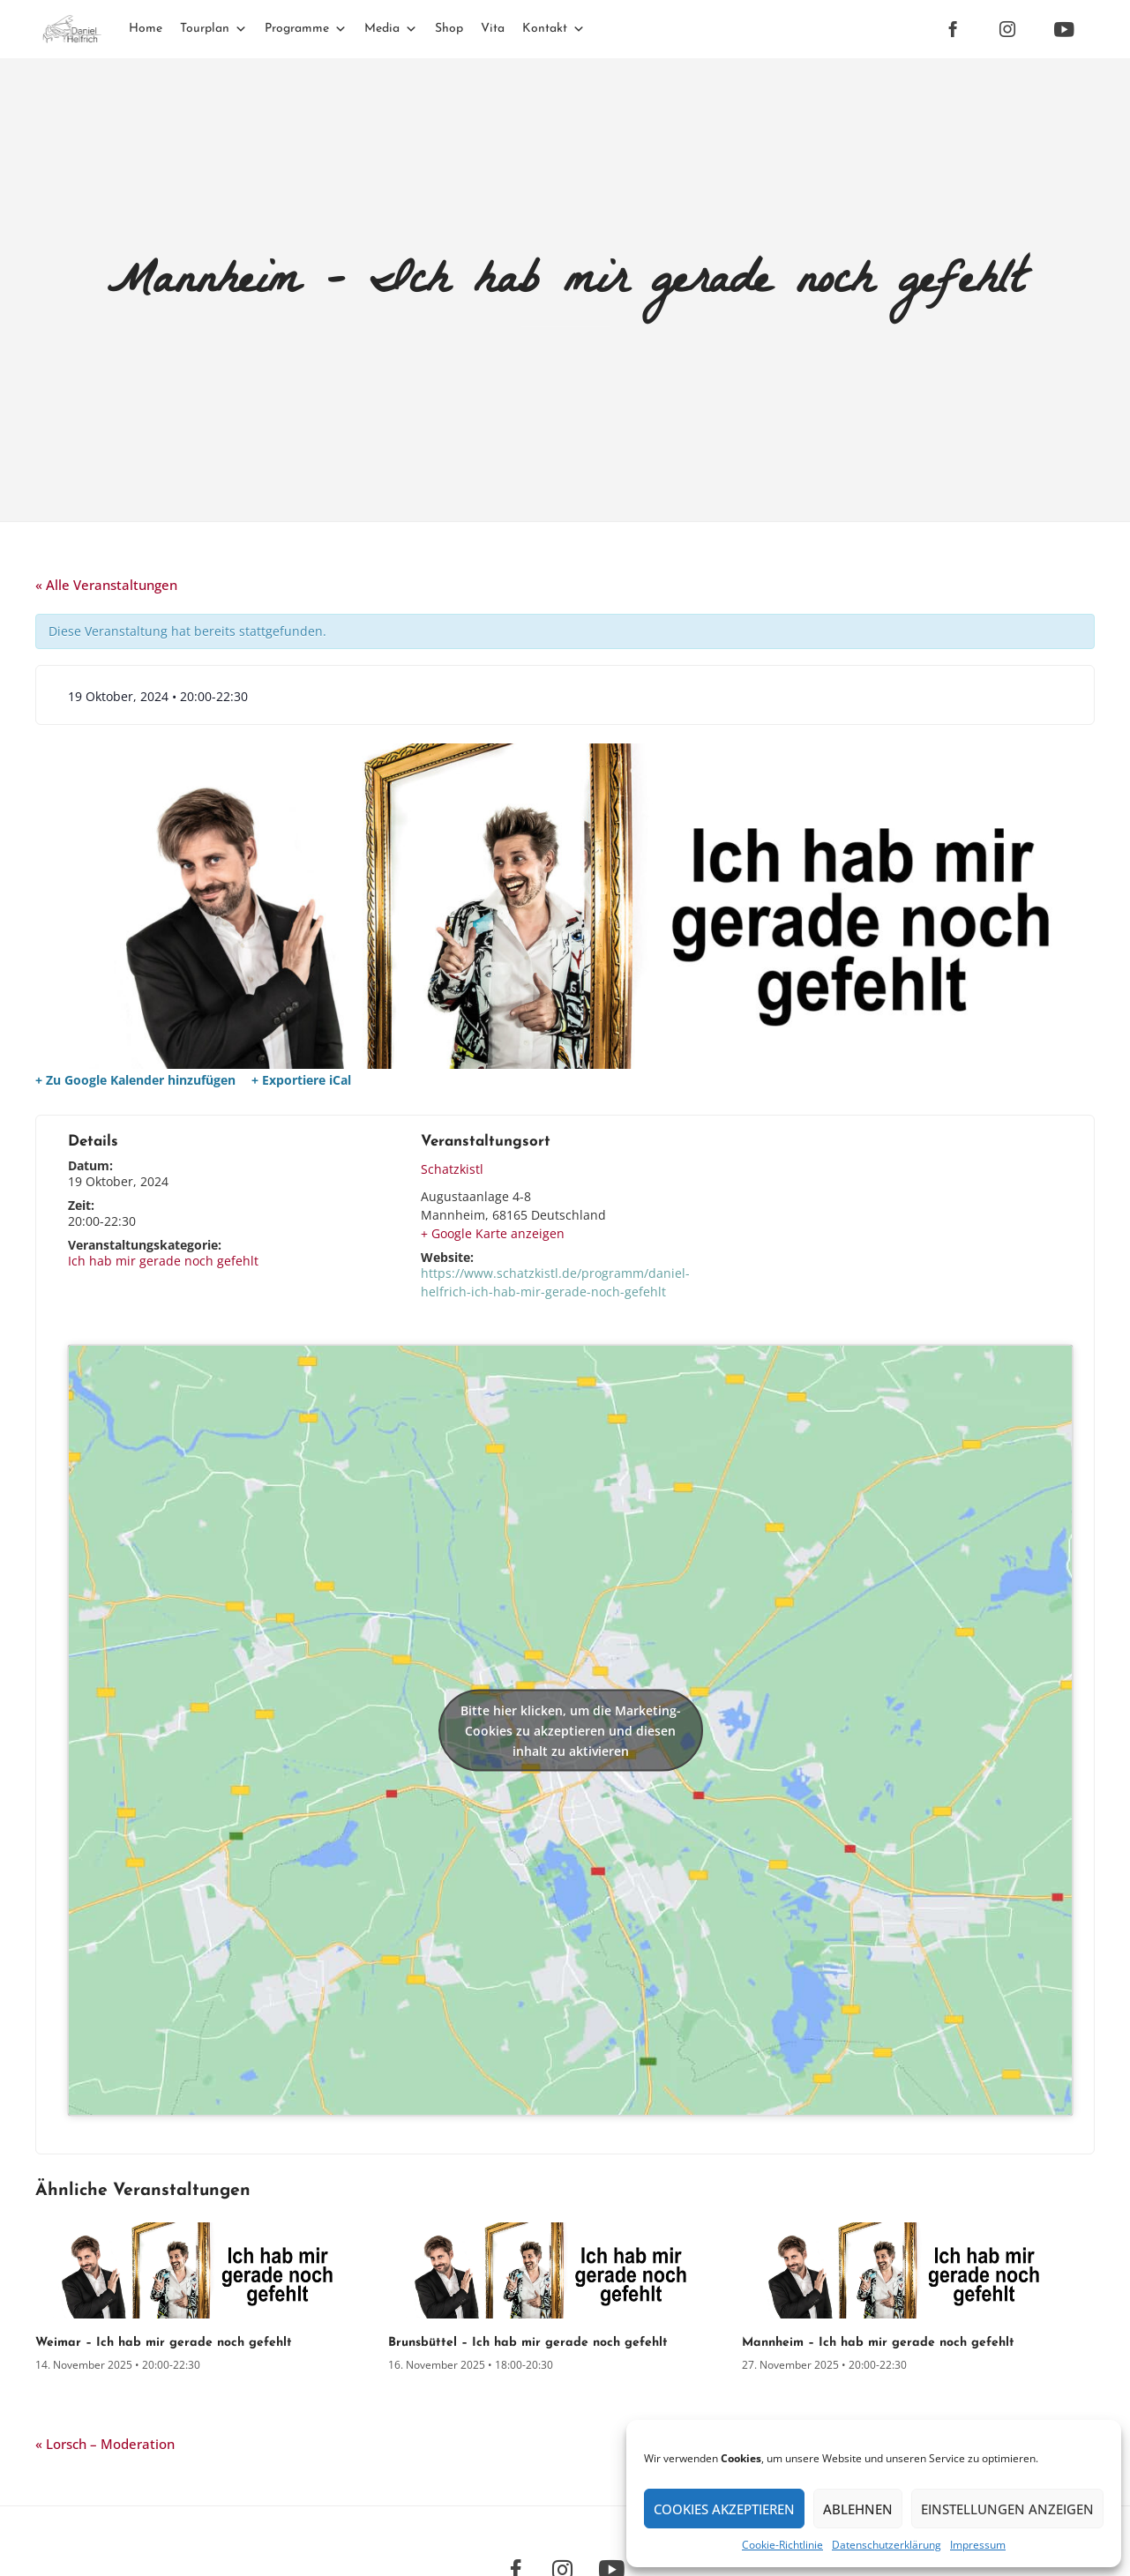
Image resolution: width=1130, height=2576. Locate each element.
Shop (449, 28)
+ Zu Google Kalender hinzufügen (135, 1080)
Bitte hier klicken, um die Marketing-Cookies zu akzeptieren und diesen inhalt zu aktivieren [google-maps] (570, 1730)
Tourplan (213, 28)
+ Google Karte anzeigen (493, 1233)
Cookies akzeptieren (724, 2509)
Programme (306, 28)
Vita (493, 28)
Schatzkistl (452, 1169)
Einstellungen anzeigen (1007, 2509)
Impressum (978, 2544)
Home (145, 28)
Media (390, 28)
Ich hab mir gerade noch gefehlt (163, 1260)
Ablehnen (858, 2509)
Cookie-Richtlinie (782, 2544)
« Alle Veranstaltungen (106, 585)
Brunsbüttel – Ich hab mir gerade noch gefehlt (528, 2342)
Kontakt (553, 28)
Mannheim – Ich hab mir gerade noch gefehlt (878, 2342)
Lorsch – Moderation (105, 2444)
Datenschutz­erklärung (886, 2544)
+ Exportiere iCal (301, 1080)
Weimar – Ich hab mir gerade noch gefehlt (163, 2342)
